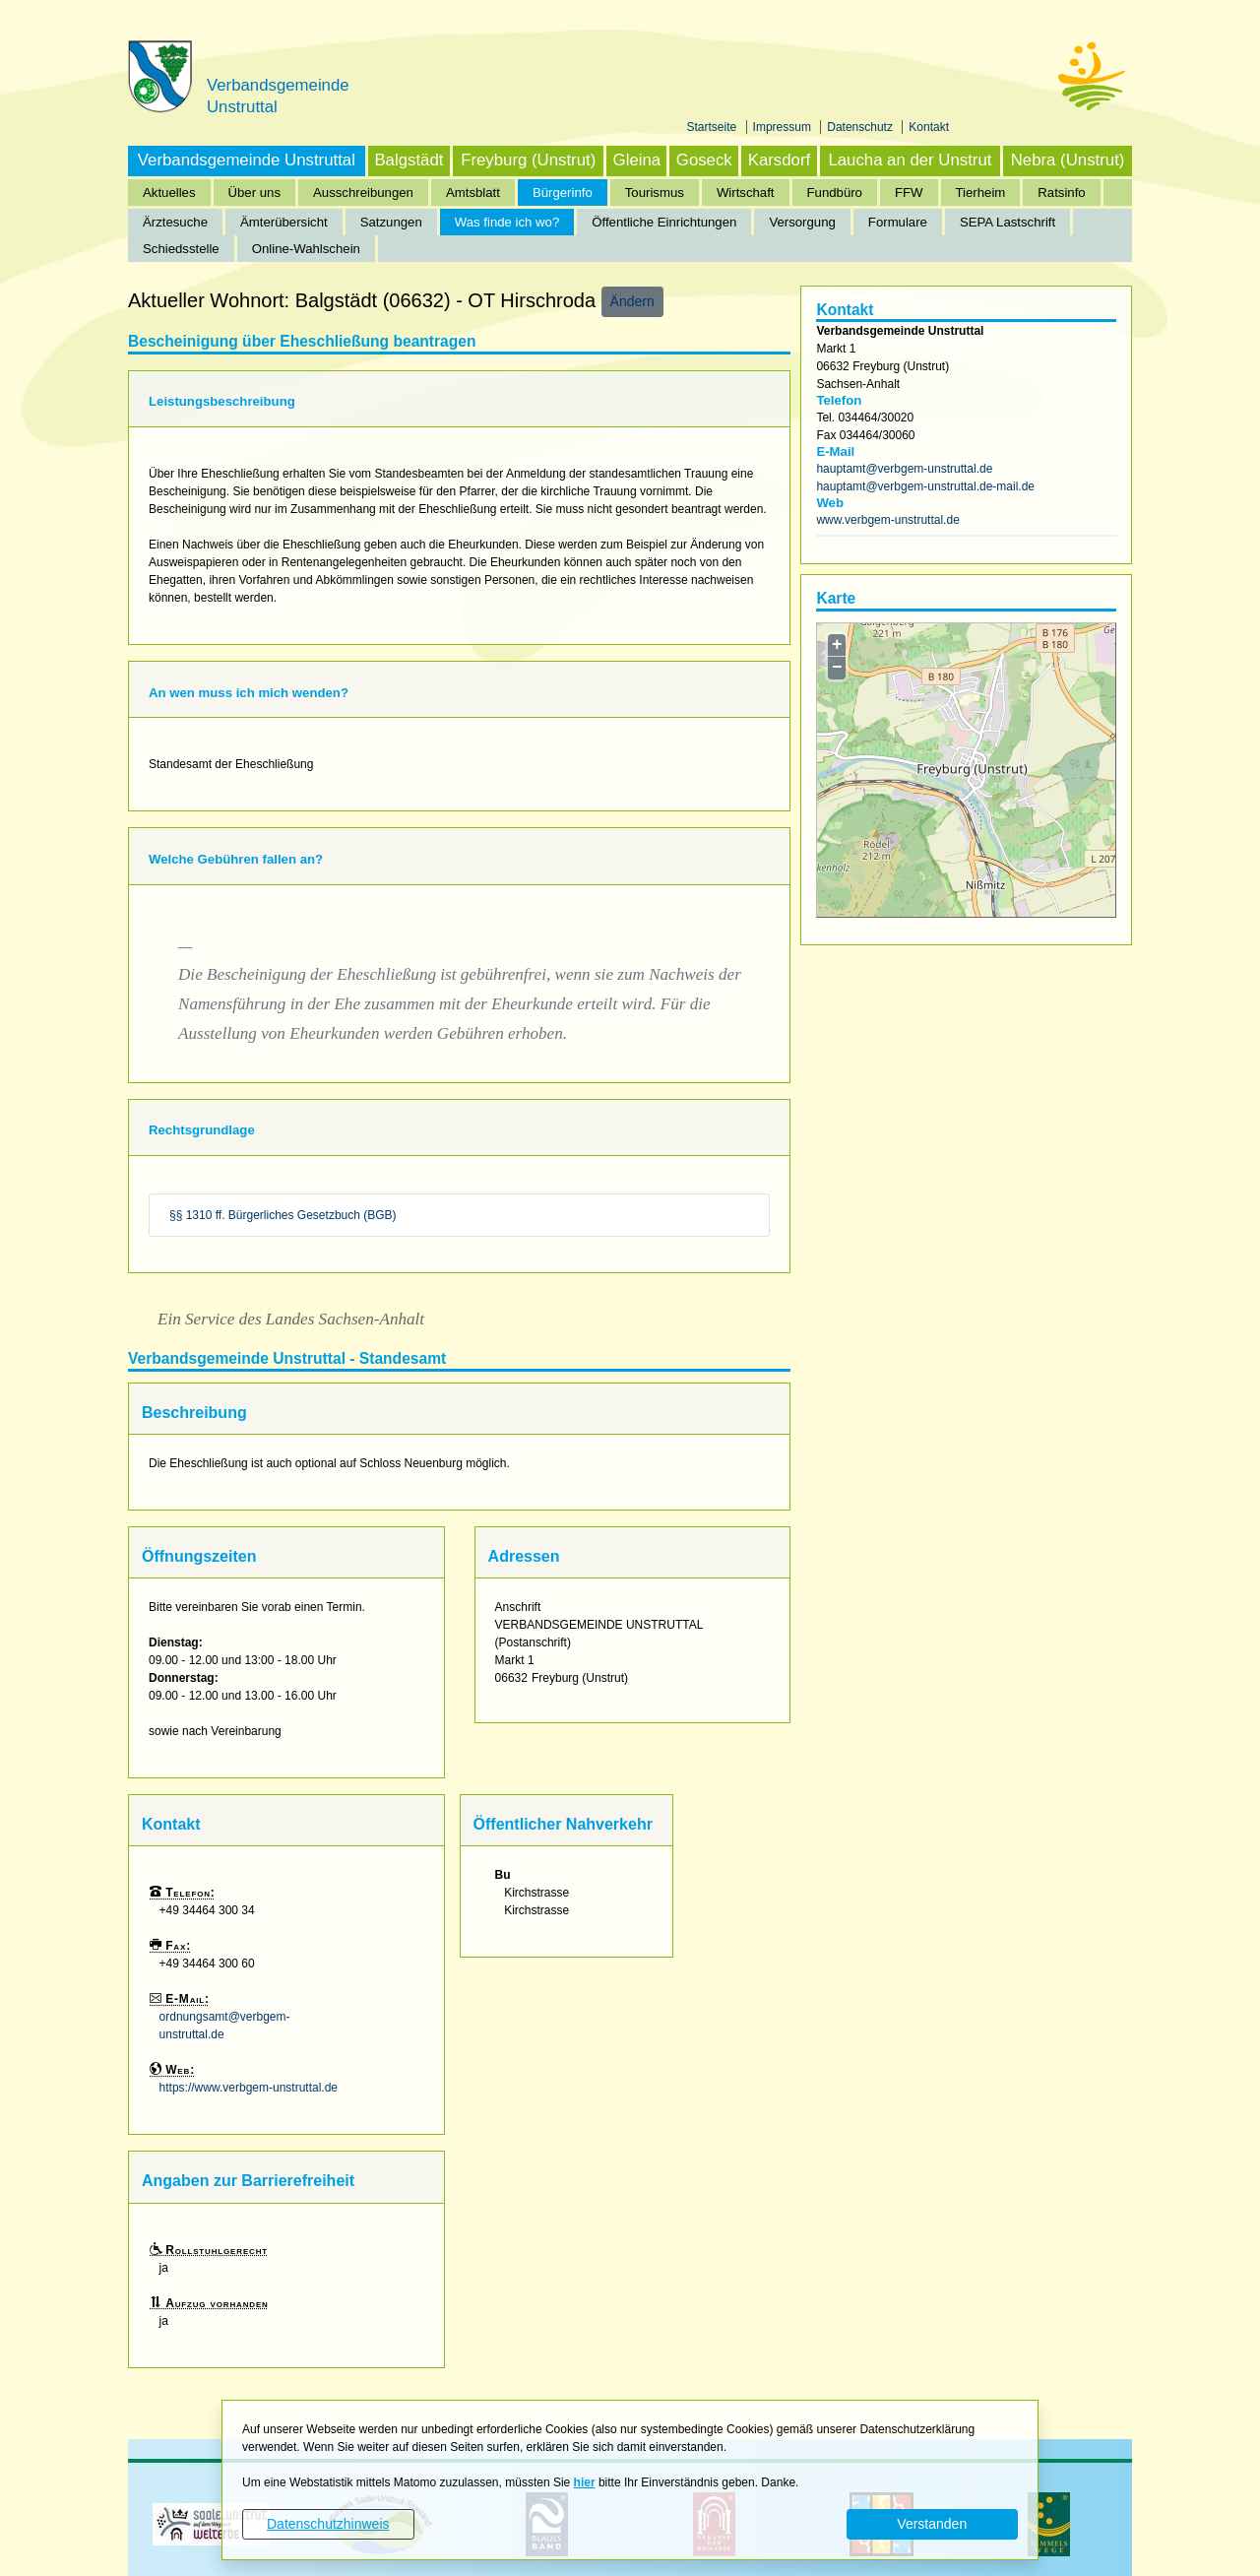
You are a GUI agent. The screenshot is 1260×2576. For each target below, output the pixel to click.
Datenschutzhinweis (328, 2524)
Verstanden (932, 2524)
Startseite (713, 127)
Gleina (637, 160)
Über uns (255, 192)
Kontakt (929, 127)
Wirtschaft (746, 192)
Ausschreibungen (363, 192)
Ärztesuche (175, 222)
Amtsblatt (473, 192)
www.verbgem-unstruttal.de (887, 520)
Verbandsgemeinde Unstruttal (246, 160)
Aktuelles (169, 192)
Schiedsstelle (181, 248)
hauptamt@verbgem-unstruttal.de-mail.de (925, 486)
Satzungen (391, 222)
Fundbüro (834, 192)
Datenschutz (861, 127)
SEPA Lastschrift (1007, 222)
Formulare (897, 222)
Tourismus (654, 192)
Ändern (632, 301)
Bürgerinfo (563, 192)
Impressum (784, 127)
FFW (909, 192)
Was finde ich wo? (507, 222)
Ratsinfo (1061, 192)
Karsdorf (779, 160)
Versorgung (802, 222)
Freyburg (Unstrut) (528, 160)
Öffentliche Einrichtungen (664, 222)
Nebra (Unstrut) (1068, 160)
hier (585, 2482)
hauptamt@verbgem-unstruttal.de (904, 469)
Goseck (704, 160)
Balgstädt (408, 160)
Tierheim (981, 192)
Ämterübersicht (284, 222)
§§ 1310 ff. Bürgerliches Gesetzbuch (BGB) (283, 1215)
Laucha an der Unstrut (909, 160)
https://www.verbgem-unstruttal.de (248, 2087)
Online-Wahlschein (306, 248)
